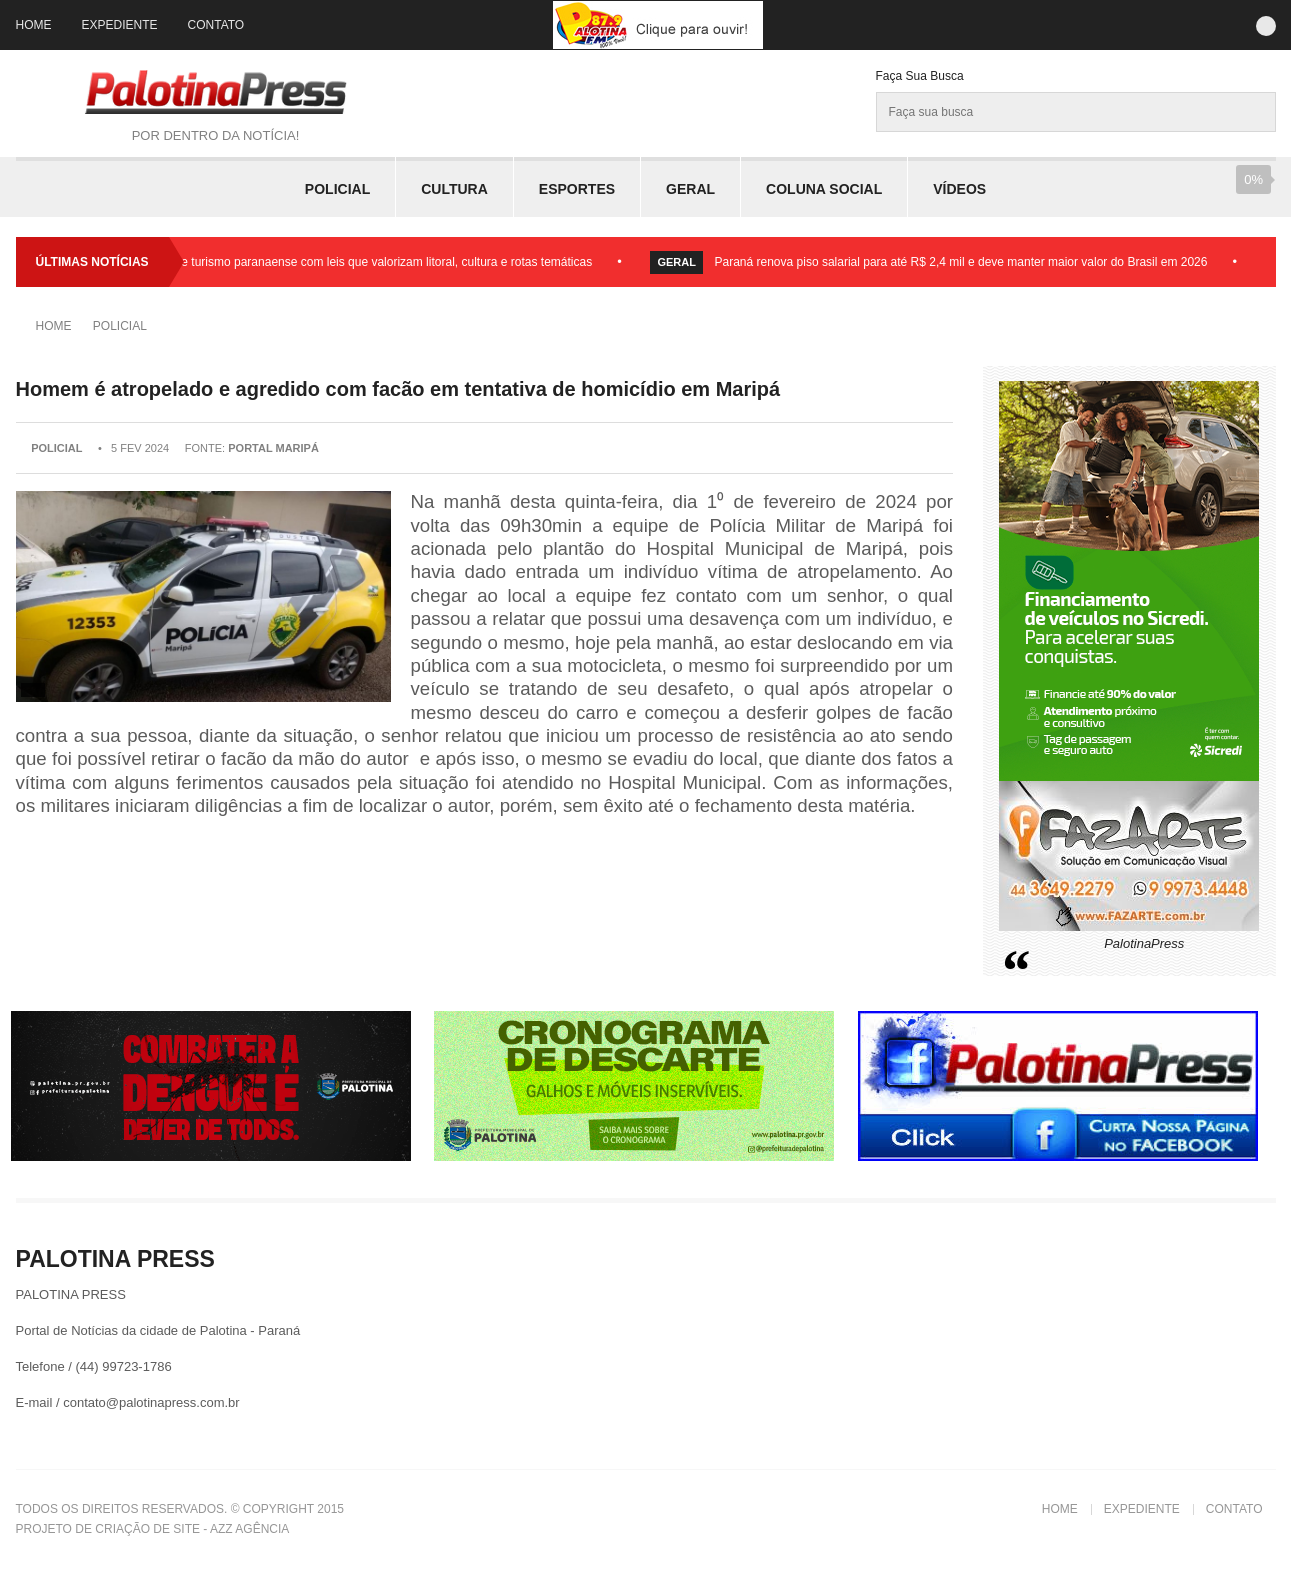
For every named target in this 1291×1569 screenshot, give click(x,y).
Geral (690, 189)
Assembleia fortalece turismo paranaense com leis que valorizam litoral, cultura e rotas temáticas (339, 262)
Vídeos (959, 189)
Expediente (120, 25)
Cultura (454, 189)
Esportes (577, 189)
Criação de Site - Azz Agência (192, 1529)
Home (34, 25)
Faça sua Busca (920, 76)
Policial (337, 189)
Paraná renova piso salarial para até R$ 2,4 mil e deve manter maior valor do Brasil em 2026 (965, 262)
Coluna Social (824, 189)
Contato (216, 25)
